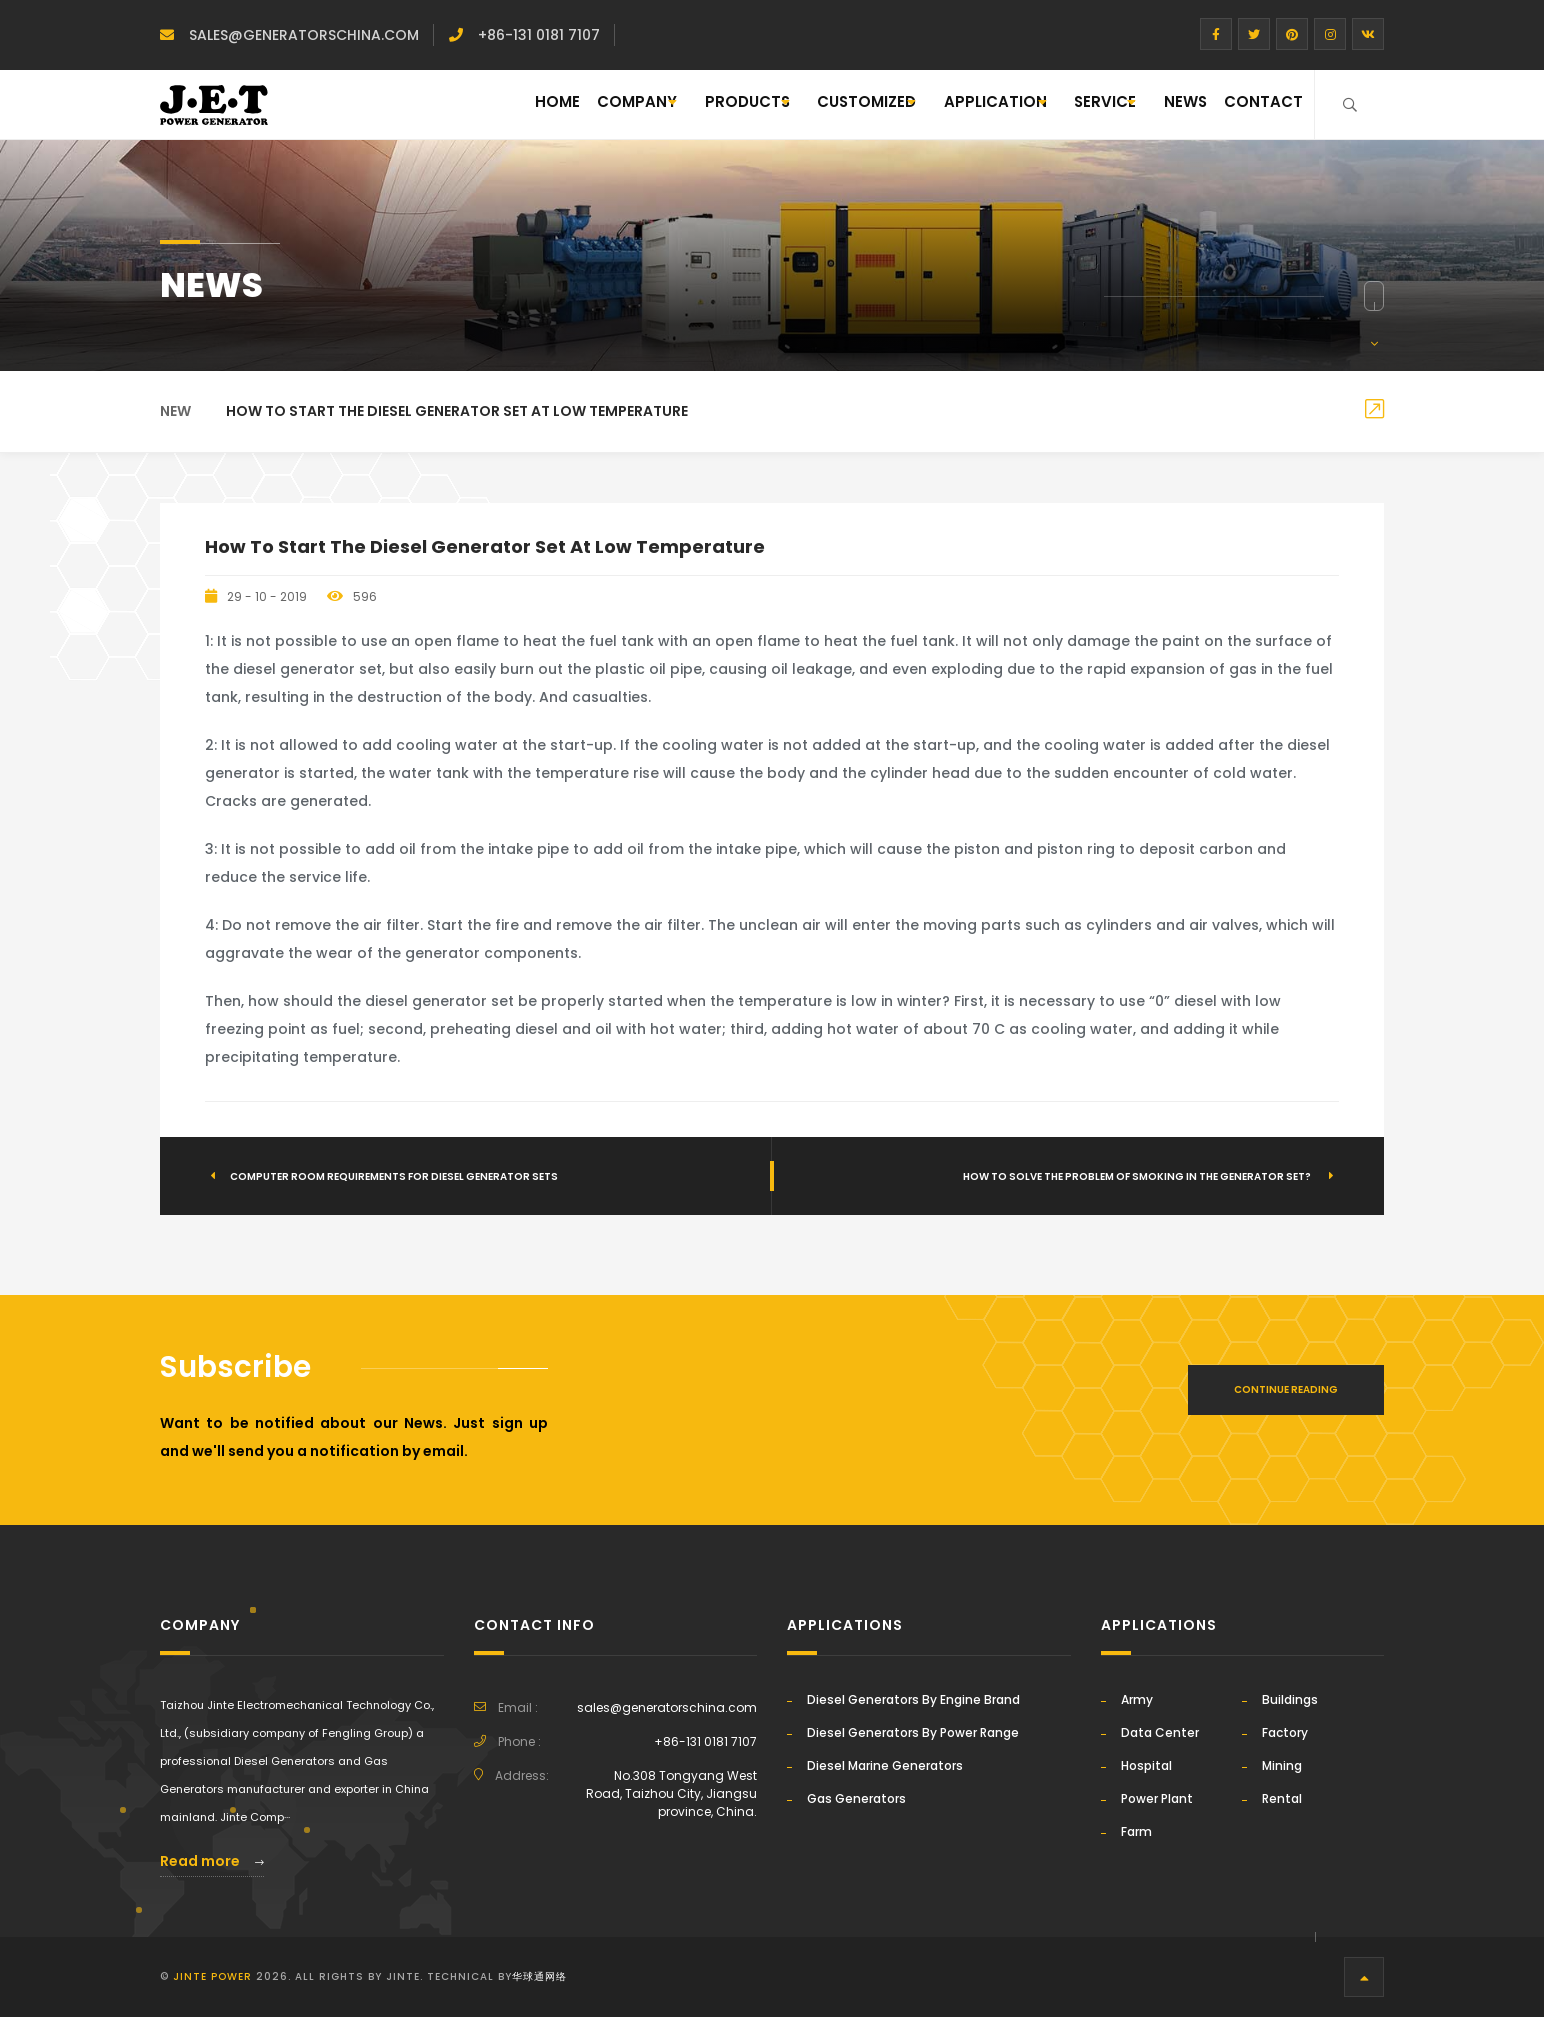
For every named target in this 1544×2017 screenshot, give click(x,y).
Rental (1282, 1798)
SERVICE (1052, 104)
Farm (1136, 1831)
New (175, 411)
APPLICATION (913, 104)
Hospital (1146, 1765)
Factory (1285, 1732)
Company (466, 104)
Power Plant (1157, 1798)
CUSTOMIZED (754, 104)
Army (1137, 1699)
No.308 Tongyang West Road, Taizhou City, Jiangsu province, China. (671, 1793)
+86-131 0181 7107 (539, 35)
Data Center (1160, 1732)
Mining (1282, 1765)
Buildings (1290, 1699)
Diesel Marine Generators (885, 1765)
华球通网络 (539, 1976)
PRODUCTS (604, 104)
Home (370, 104)
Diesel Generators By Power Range (913, 1732)
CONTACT (1254, 104)
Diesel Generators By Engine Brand (913, 1699)
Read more (212, 1861)
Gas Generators (856, 1798)
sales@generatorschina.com (304, 35)
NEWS (1160, 104)
